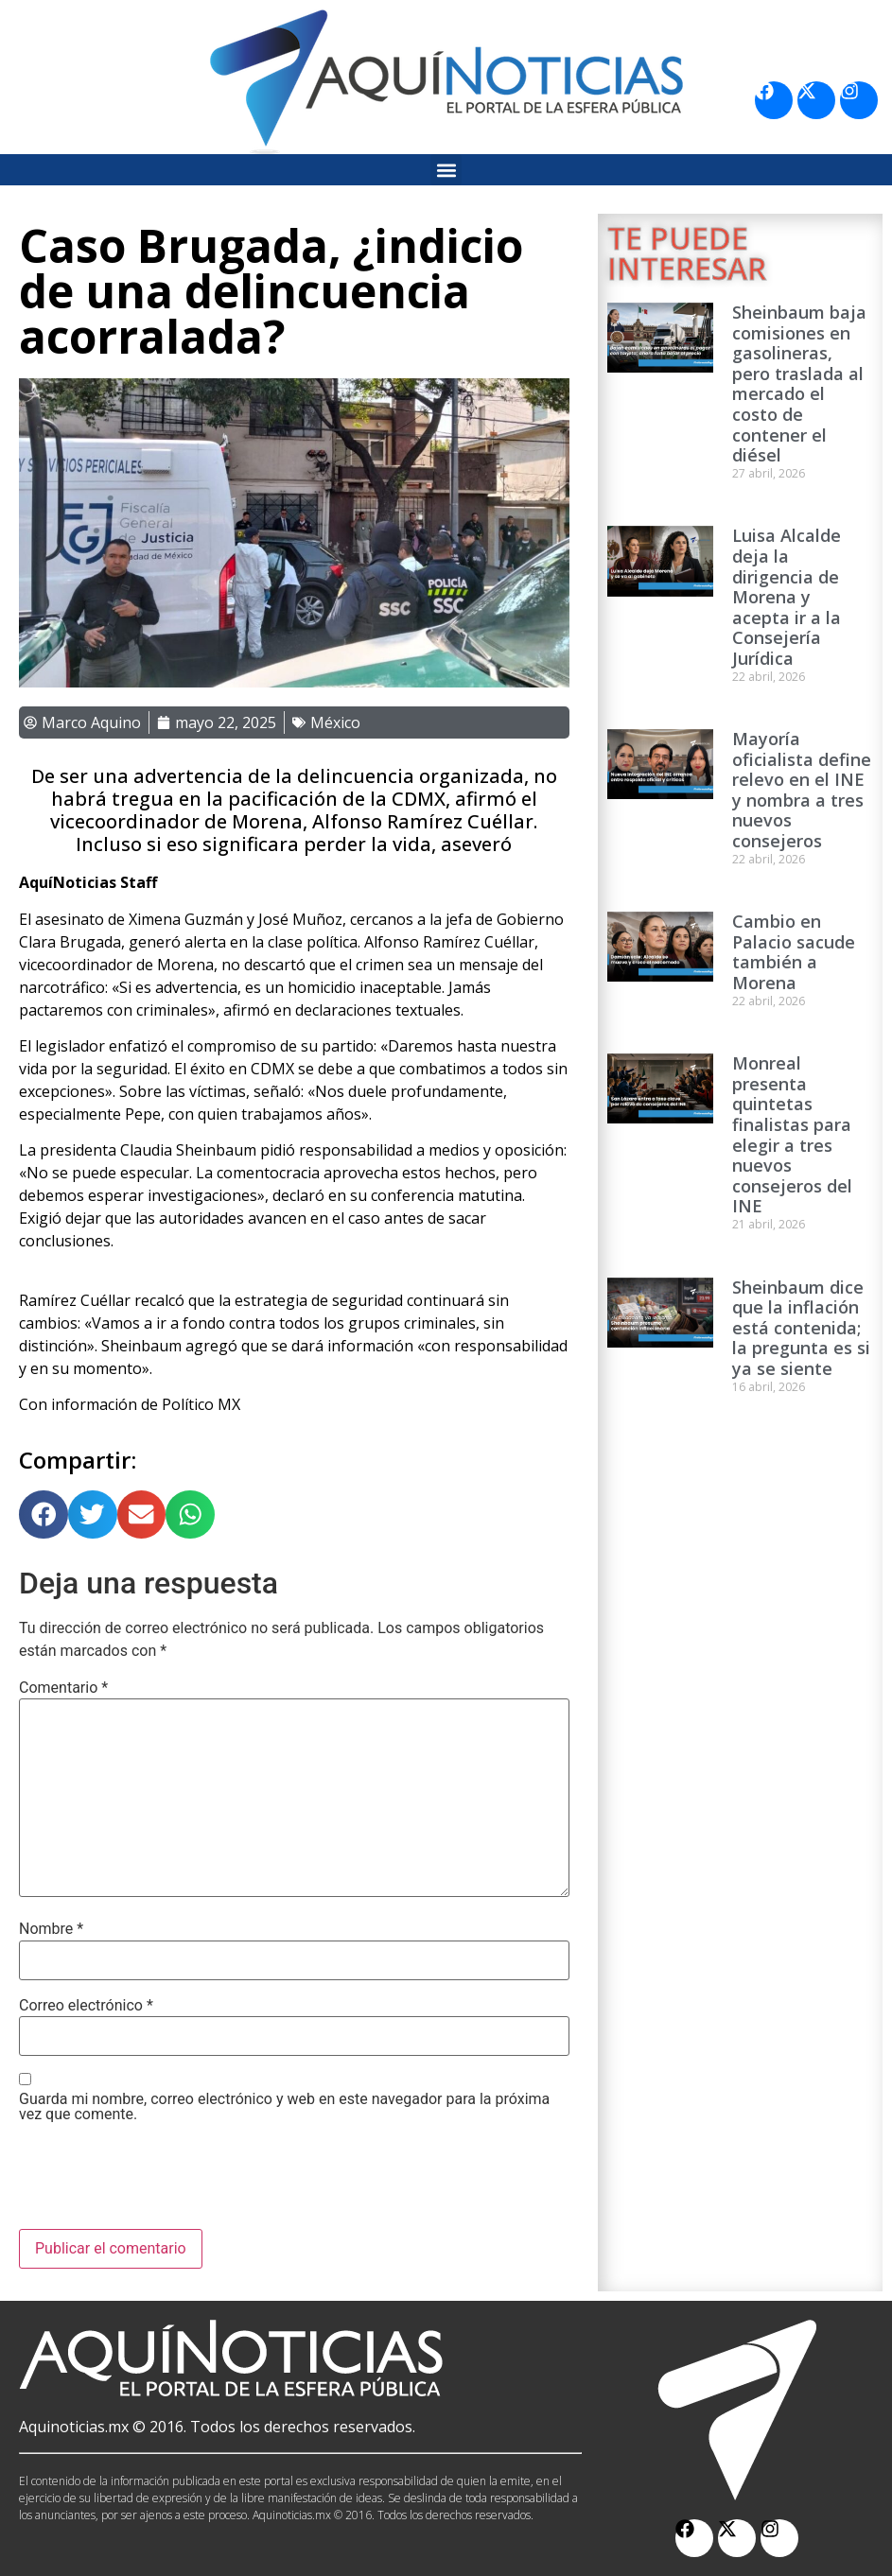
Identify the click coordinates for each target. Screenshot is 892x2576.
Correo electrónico (86, 2005)
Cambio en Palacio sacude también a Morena (793, 952)
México (335, 722)
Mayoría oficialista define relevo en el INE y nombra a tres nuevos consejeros (801, 789)
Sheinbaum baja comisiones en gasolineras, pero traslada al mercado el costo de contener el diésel (799, 383)
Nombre (51, 1929)
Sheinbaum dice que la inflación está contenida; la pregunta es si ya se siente (801, 1328)
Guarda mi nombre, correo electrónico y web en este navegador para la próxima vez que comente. (284, 2107)
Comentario (63, 1688)
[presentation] (162, 2182)
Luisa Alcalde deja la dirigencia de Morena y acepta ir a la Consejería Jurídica (786, 597)
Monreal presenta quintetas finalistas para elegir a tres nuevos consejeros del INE (792, 1134)
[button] (446, 169)
